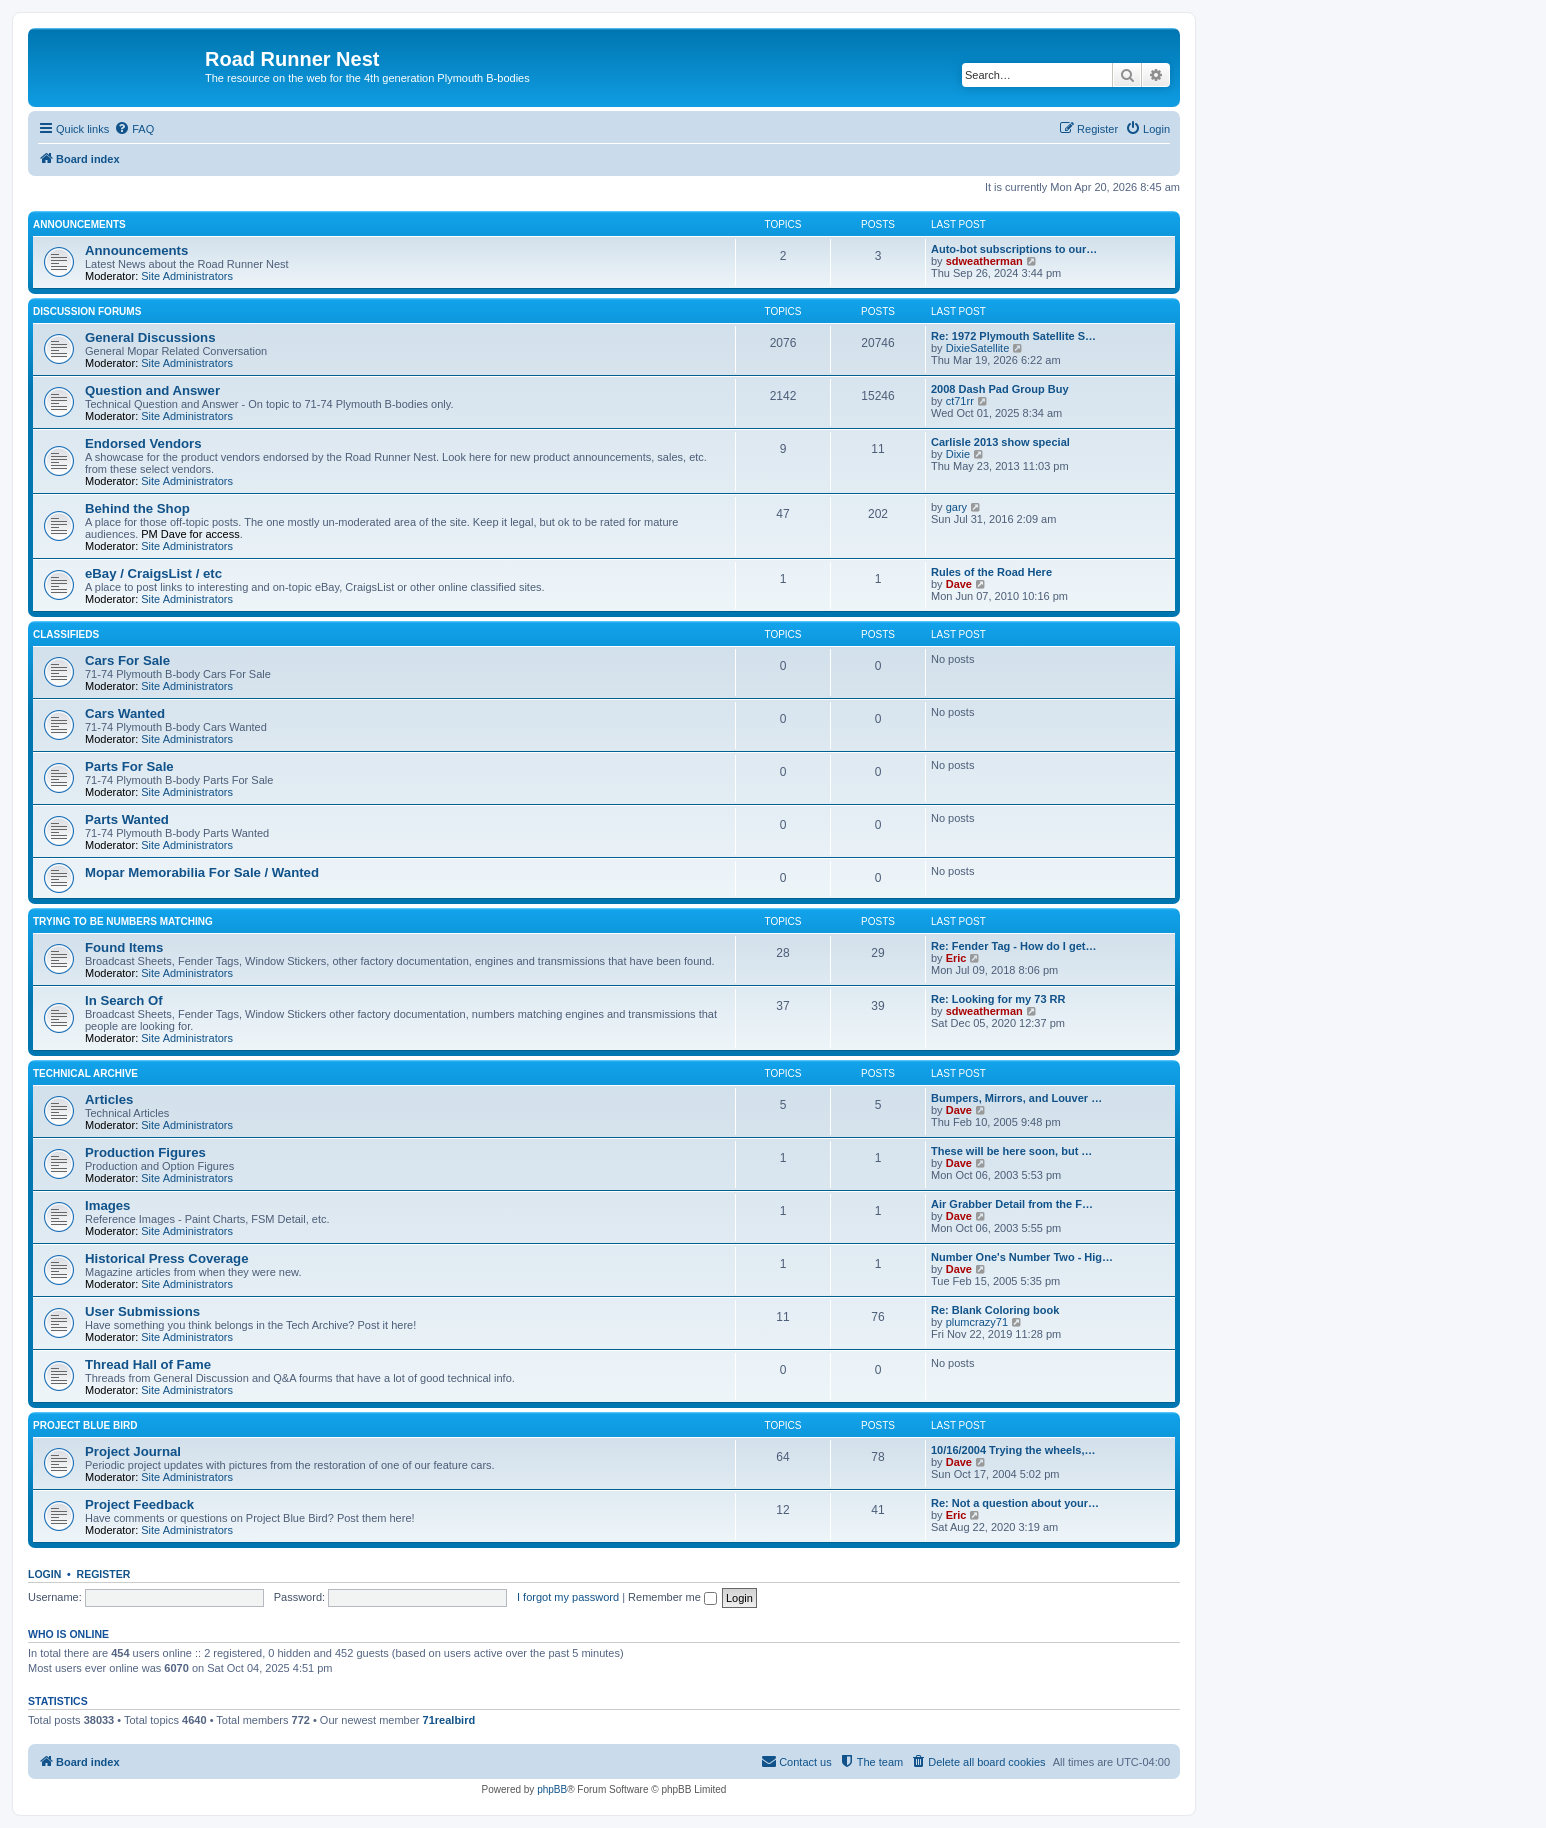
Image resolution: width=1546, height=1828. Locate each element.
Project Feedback (139, 1504)
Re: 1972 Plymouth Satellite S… (1013, 336)
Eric (956, 958)
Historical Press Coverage (166, 1258)
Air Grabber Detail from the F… (1012, 1204)
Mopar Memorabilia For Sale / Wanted (202, 872)
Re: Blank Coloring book (995, 1310)
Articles (109, 1099)
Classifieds (66, 634)
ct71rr (960, 401)
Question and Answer (152, 390)
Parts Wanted (127, 819)
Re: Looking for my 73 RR (998, 999)
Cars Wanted (125, 713)
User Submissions (142, 1311)
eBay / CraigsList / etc (153, 573)
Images (107, 1205)
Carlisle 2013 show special (1000, 442)
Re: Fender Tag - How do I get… (1013, 946)
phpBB (552, 1789)
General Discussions (150, 337)
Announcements (79, 224)
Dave (959, 584)
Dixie (958, 454)
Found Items (124, 947)
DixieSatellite (978, 348)
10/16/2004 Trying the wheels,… (1013, 1450)
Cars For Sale (127, 660)
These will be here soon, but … (1011, 1151)
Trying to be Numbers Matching (123, 921)
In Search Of (124, 1000)
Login (44, 1574)
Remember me (672, 1597)
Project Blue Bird (85, 1425)
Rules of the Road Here (991, 572)
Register (104, 1574)
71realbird (449, 1720)
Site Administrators (187, 276)
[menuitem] (134, 129)
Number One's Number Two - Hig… (1022, 1257)
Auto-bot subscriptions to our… (1014, 249)
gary (956, 507)
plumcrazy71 (977, 1322)
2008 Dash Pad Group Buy (1000, 389)
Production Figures (145, 1152)
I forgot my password (568, 1597)
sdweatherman (984, 261)
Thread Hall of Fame (148, 1364)
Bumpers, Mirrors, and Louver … (1016, 1098)
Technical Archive (85, 1073)
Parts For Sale (129, 766)
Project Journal (133, 1451)
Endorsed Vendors (143, 443)
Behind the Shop (137, 508)
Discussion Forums (87, 311)
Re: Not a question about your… (1015, 1503)
